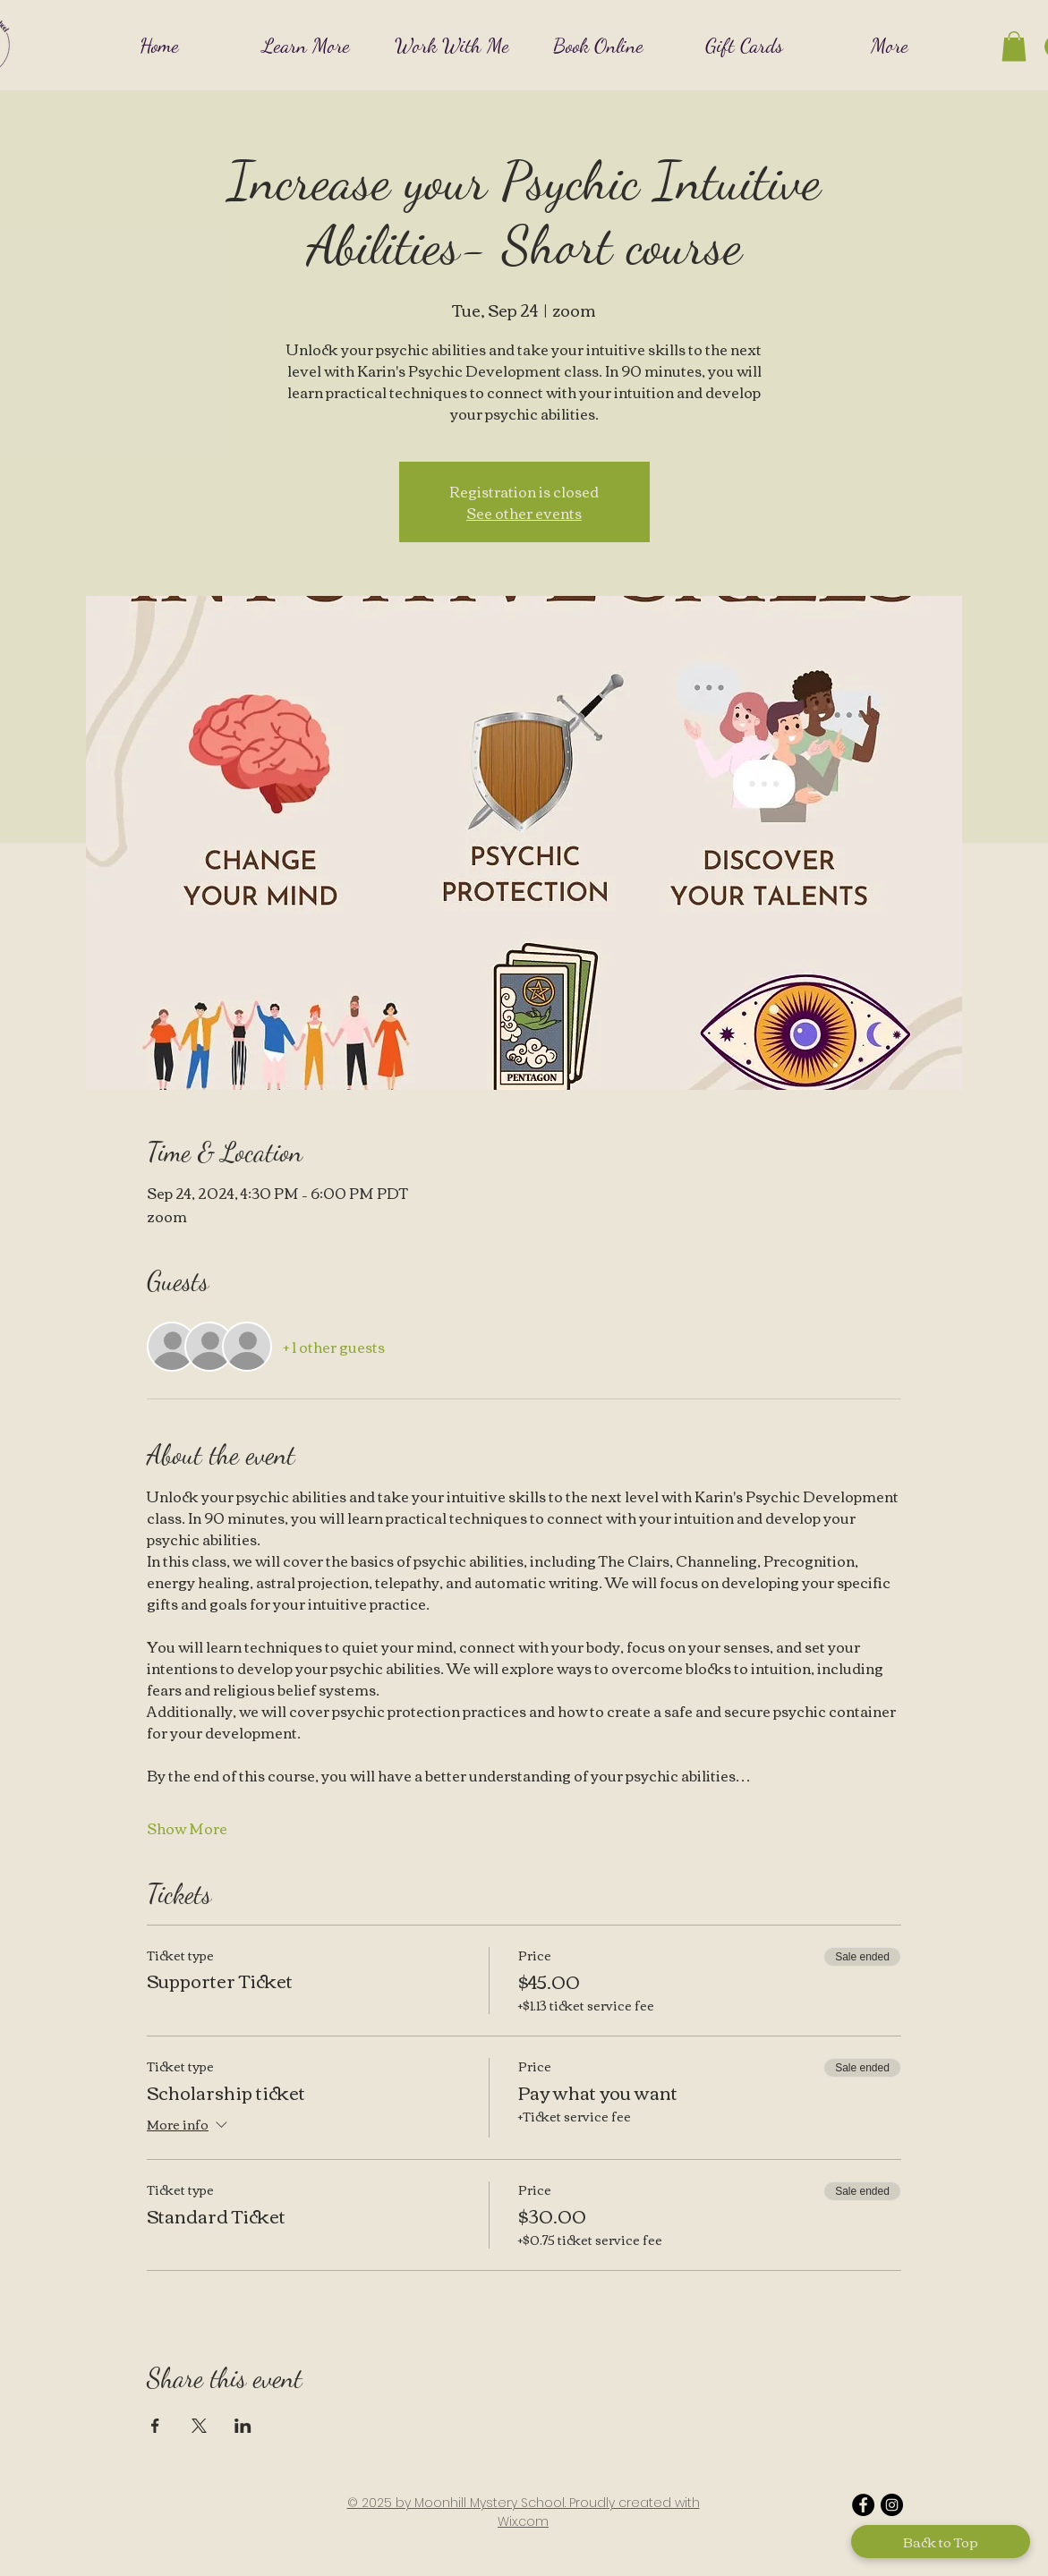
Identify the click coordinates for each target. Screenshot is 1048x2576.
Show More (187, 1828)
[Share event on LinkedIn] (242, 2426)
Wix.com (523, 2521)
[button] (306, 44)
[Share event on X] (199, 2426)
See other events (524, 512)
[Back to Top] (940, 2541)
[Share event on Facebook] (155, 2426)
